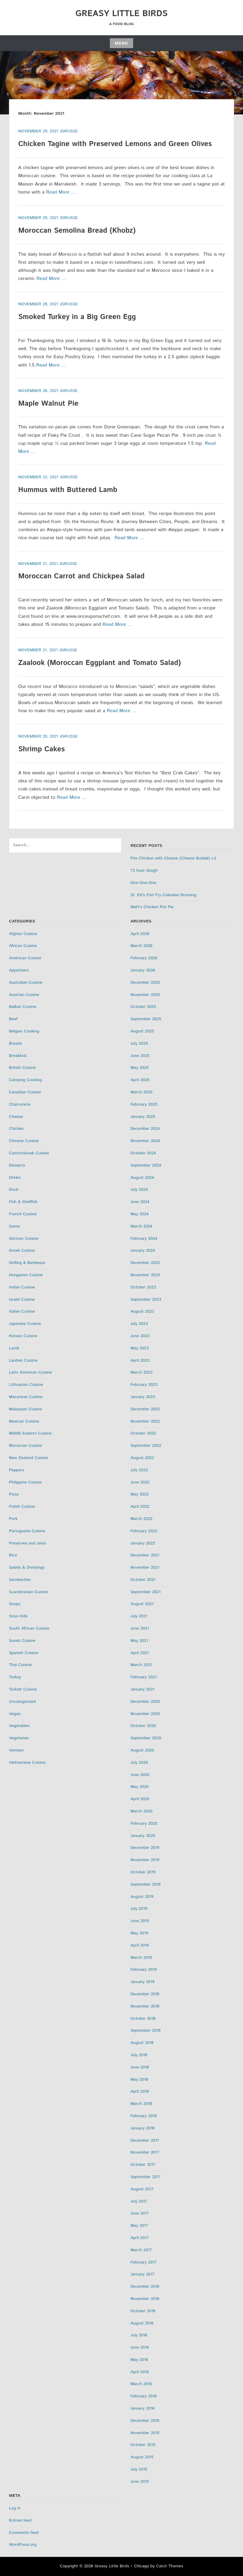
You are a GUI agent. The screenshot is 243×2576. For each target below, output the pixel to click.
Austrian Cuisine (24, 995)
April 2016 (139, 2372)
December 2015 (144, 2421)
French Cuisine (23, 1214)
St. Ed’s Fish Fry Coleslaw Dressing (163, 895)
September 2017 (145, 2177)
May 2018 (139, 2079)
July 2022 (139, 1470)
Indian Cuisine (22, 1287)
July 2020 (139, 1763)
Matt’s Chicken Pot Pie (151, 907)
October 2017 (143, 2165)
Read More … (61, 192)
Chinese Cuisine (24, 1141)
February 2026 (143, 958)
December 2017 (144, 2140)
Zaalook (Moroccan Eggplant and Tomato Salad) (99, 663)
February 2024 (143, 1239)
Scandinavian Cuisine (28, 1592)
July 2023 (139, 1324)
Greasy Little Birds (122, 14)
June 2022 (140, 1482)
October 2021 (143, 1580)
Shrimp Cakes (41, 749)
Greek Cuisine (22, 1250)
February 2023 (143, 1385)
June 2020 (140, 1775)
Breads (15, 1043)
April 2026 (139, 934)
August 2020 (142, 1750)
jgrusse (69, 131)
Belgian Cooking (24, 1031)
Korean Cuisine (23, 1336)
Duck (13, 1190)
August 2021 (141, 1604)
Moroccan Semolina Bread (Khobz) (77, 231)
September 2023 (145, 1299)
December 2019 (144, 1848)
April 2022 (139, 1507)
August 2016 (141, 2323)
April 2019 (139, 1945)
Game (14, 1226)
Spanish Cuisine (23, 1653)
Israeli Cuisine (22, 1299)
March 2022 (141, 1519)
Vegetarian (19, 1738)
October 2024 (143, 1153)
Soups (14, 1604)
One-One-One (143, 883)
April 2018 (139, 2091)
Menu (121, 43)
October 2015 (143, 2445)
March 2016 (141, 2384)
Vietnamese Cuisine (27, 1763)
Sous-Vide (18, 1616)
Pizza (14, 1494)
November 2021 (144, 1567)
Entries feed (20, 2520)
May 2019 (139, 1933)
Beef (13, 1019)
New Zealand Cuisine (28, 1458)
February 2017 (143, 2262)
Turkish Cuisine (23, 1689)
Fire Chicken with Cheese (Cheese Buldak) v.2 (173, 858)
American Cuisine (25, 958)
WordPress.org (22, 2545)
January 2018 (142, 2128)
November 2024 (145, 1141)
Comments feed (24, 2533)
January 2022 (142, 1543)
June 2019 (139, 1921)
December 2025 (145, 983)
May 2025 (139, 1068)
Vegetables (19, 1726)
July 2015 (138, 2469)
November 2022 (145, 1421)
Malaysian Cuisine (25, 1409)
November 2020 (145, 1714)
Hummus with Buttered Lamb (67, 490)
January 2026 (142, 970)
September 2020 (145, 1738)
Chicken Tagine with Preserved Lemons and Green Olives (115, 144)
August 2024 (142, 1178)
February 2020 (143, 1823)
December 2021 (144, 1555)
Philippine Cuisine (25, 1482)
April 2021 (139, 1653)
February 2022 (143, 1531)
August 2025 (142, 1031)
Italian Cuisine (22, 1311)
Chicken (16, 1129)
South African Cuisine (29, 1628)
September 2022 (145, 1446)
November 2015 (144, 2433)
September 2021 (145, 1592)
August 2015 (141, 2457)
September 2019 (145, 1884)
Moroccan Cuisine (25, 1446)
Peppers (16, 1470)
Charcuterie (19, 1104)
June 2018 (139, 2067)
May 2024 (139, 1214)
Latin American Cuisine (30, 1372)
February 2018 (143, 2116)
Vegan (15, 1714)
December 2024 (145, 1129)
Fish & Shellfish (23, 1202)
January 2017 (142, 2274)
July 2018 (138, 2055)
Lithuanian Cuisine (26, 1385)
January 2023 (142, 1397)
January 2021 (142, 1689)
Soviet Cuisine (22, 1641)
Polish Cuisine (22, 1507)
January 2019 (142, 1982)
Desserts (17, 1165)
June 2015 (139, 2482)
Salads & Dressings (26, 1567)
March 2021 (141, 1665)
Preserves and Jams (27, 1543)
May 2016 (139, 2360)
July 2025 (139, 1043)
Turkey (15, 1677)
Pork (13, 1519)
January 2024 (142, 1250)
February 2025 (143, 1104)
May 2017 (139, 2226)
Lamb (14, 1348)
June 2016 (139, 2347)
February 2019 (143, 1970)
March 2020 (141, 1811)
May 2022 (139, 1494)
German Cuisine (24, 1239)
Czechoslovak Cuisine (29, 1153)
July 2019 (138, 1909)
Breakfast (18, 1056)
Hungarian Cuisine (26, 1275)
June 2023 (140, 1336)
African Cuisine (23, 946)
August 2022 (142, 1458)
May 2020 (139, 1787)
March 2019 (141, 1958)
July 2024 (139, 1190)
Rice (13, 1555)
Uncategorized (22, 1702)
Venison (16, 1750)
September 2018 (145, 2030)
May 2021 (139, 1641)
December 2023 (145, 1263)
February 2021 (143, 1677)
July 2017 (138, 2201)
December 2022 (145, 1409)
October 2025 (143, 1007)
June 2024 (140, 1202)
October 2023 (143, 1287)
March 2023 (141, 1372)
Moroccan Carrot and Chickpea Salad (81, 576)
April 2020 (139, 1799)
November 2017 (144, 2152)
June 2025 (140, 1056)
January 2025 (142, 1117)
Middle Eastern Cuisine (30, 1433)
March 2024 (141, 1226)
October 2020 (143, 1726)
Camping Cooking (25, 1080)
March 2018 (141, 2104)
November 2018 (144, 2006)
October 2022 (143, 1433)
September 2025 (145, 1019)
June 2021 (139, 1628)
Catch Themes (169, 2566)
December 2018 (144, 1994)
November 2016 (144, 2299)
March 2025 (141, 1092)
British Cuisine (22, 1068)
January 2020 (142, 1836)
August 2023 (142, 1311)
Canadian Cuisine (25, 1092)
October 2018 (143, 2019)
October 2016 (143, 2311)
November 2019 (144, 1860)
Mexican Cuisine (24, 1421)
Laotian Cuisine (23, 1360)
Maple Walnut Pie (48, 404)
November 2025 (145, 995)
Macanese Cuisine (25, 1397)
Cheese (16, 1117)
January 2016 (142, 2408)
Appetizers (19, 970)
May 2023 (139, 1348)
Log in (15, 2508)
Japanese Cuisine (25, 1324)
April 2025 (139, 1080)
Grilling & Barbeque (27, 1263)
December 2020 (145, 1702)
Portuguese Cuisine (27, 1531)
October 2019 (143, 1872)
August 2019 (141, 1897)
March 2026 (141, 946)
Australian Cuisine (25, 983)
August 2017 (141, 2189)
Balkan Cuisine (22, 1007)
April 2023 (139, 1360)
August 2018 (141, 2043)
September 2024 (145, 1165)
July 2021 (138, 1616)
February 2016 (143, 2396)
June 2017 (139, 2213)
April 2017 (139, 2238)
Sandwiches (20, 1580)
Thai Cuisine (20, 1665)
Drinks (15, 1178)
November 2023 (145, 1275)
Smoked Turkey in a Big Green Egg (77, 317)
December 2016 (144, 2287)
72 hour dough (144, 871)
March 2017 (141, 2250)
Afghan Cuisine (23, 934)
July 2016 (138, 2335)
